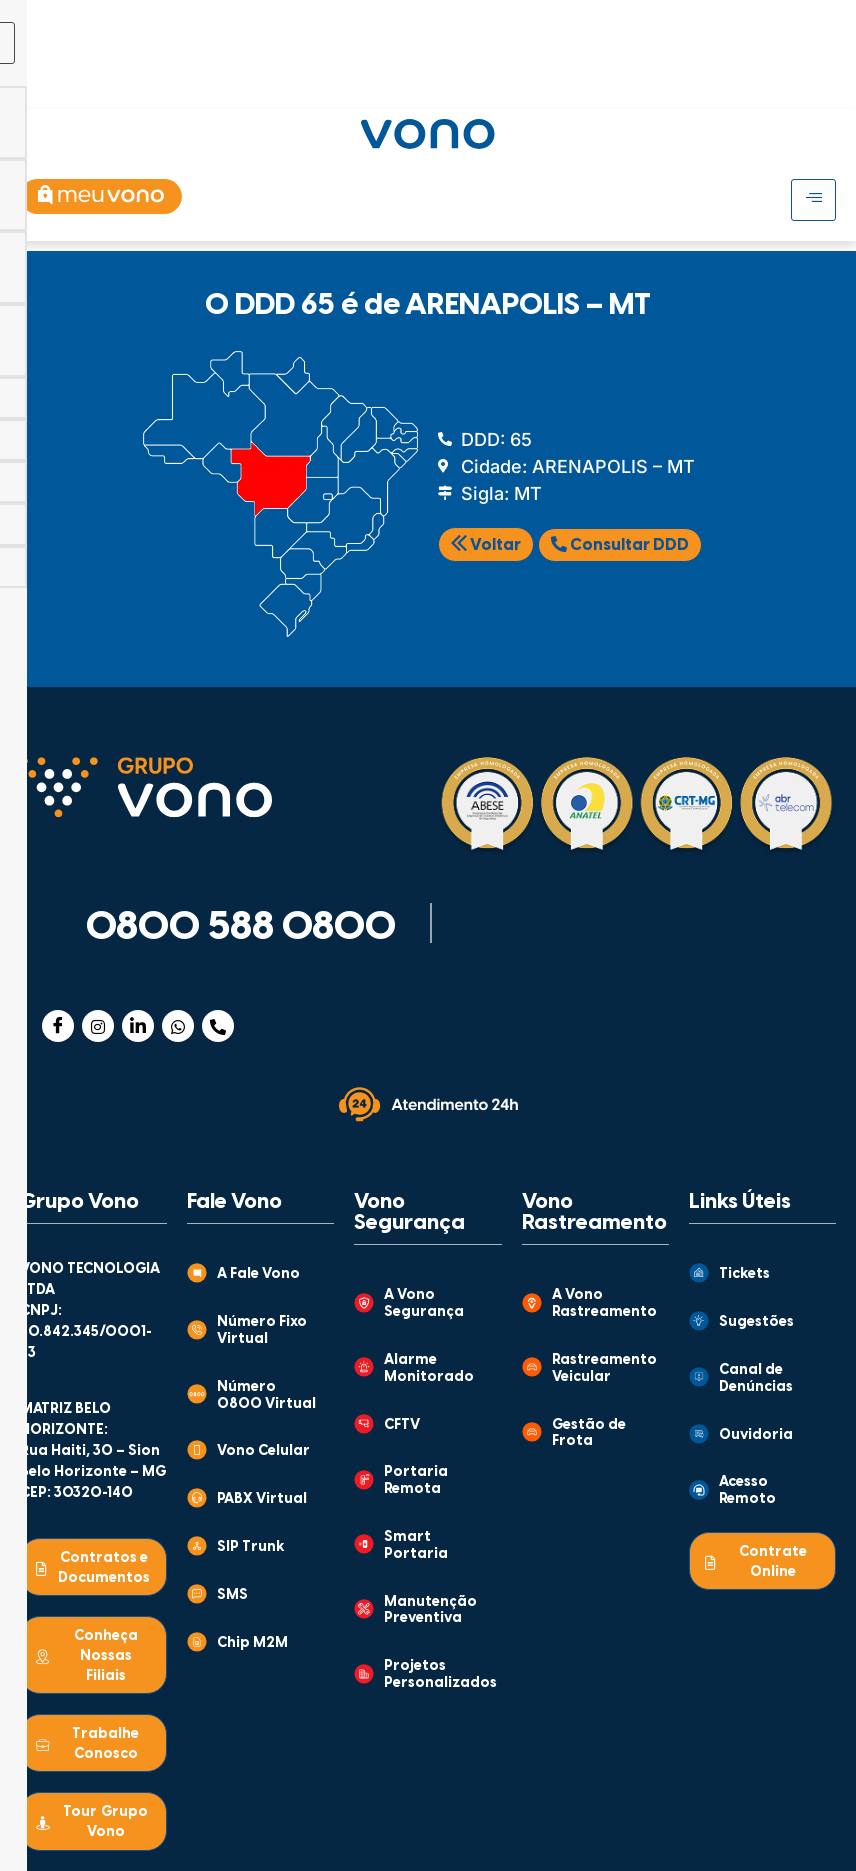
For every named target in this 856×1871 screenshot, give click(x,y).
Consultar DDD (620, 545)
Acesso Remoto (747, 1491)
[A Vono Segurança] (364, 1303)
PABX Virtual (262, 1499)
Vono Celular (263, 1451)
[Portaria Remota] (364, 1480)
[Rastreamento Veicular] (532, 1367)
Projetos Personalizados (440, 1675)
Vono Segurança (409, 1212)
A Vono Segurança (424, 1304)
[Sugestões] (699, 1321)
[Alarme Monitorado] (364, 1367)
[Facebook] (58, 1026)
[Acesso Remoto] (699, 1490)
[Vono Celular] (197, 1450)
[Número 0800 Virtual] (197, 1394)
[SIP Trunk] (197, 1546)
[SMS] (197, 1594)
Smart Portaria (416, 1546)
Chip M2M (252, 1643)
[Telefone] (218, 1026)
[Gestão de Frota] (532, 1432)
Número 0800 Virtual (266, 1396)
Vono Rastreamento (594, 1212)
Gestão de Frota (589, 1434)
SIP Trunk (251, 1547)
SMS (232, 1595)
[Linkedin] (138, 1026)
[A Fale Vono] (197, 1273)
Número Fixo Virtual (262, 1331)
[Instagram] (98, 1026)
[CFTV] (364, 1424)
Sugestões (756, 1322)
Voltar (486, 545)
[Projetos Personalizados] (364, 1674)
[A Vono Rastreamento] (532, 1303)
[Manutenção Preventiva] (364, 1609)
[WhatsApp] (178, 1026)
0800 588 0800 (241, 928)
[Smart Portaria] (364, 1544)
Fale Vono (234, 1202)
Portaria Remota (416, 1481)
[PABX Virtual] (197, 1498)
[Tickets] (699, 1273)
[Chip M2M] (197, 1642)
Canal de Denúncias (756, 1379)
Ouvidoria (756, 1435)
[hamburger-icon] (705, 18)
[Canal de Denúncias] (699, 1377)
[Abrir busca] (818, 78)
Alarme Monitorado (429, 1369)
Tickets (744, 1274)
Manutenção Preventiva (430, 1611)
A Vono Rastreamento (604, 1304)
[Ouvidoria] (699, 1434)
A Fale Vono (258, 1274)
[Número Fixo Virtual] (197, 1330)
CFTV (402, 1425)
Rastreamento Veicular (604, 1369)
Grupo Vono (79, 1202)
